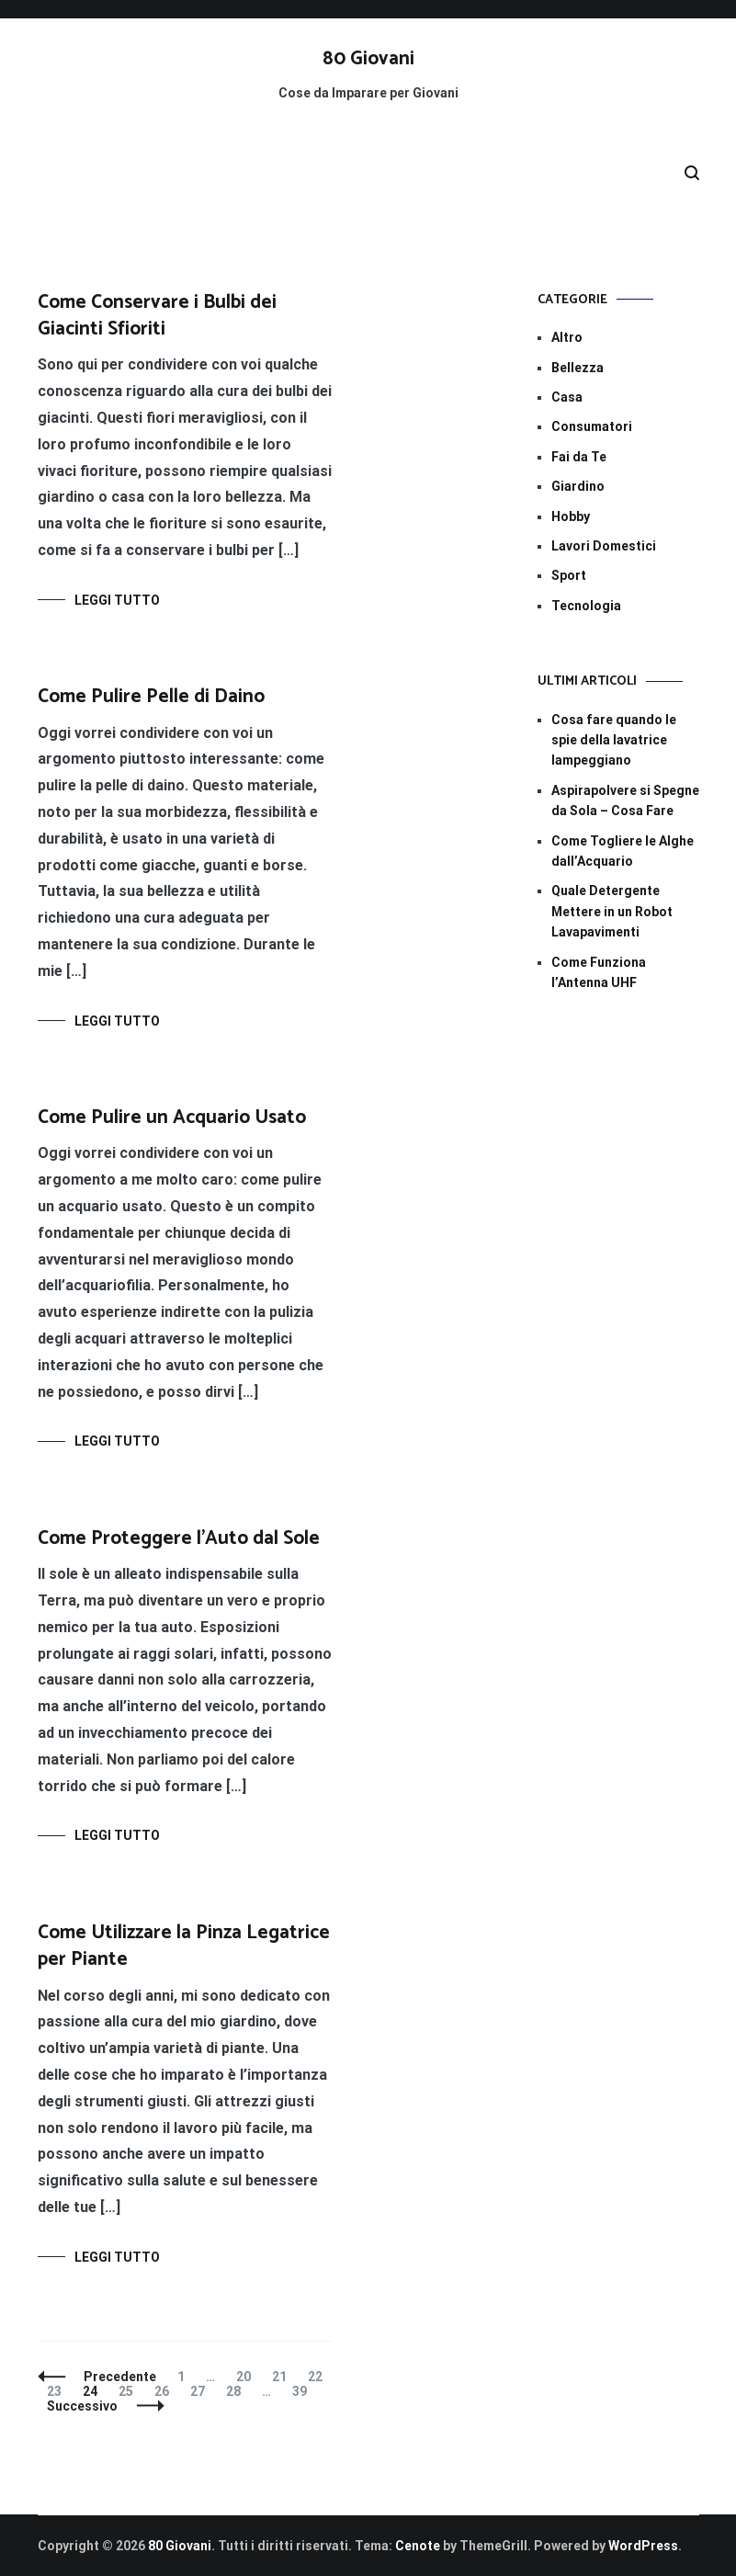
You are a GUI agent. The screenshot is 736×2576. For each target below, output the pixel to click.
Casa (567, 397)
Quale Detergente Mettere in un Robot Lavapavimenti (612, 911)
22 (319, 2376)
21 (283, 2376)
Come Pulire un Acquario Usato (172, 1117)
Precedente (120, 2376)
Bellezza (577, 367)
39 (303, 2391)
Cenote (417, 2545)
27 (201, 2391)
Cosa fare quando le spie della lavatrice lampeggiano (613, 740)
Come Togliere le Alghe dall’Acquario (622, 851)
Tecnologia (586, 605)
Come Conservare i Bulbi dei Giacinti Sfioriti (157, 316)
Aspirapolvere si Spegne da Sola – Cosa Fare (625, 800)
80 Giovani (368, 58)
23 (58, 2391)
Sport (568, 575)
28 (237, 2391)
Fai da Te (578, 456)
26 (165, 2391)
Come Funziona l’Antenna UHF (598, 972)
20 (247, 2376)
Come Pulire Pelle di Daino (151, 696)
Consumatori (591, 426)
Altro (567, 337)
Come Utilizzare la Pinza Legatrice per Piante (184, 1946)
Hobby (570, 516)
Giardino (578, 486)
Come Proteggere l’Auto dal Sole (179, 1538)
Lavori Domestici (603, 546)
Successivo (82, 2406)
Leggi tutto (117, 600)
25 (130, 2391)
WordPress (643, 2545)
